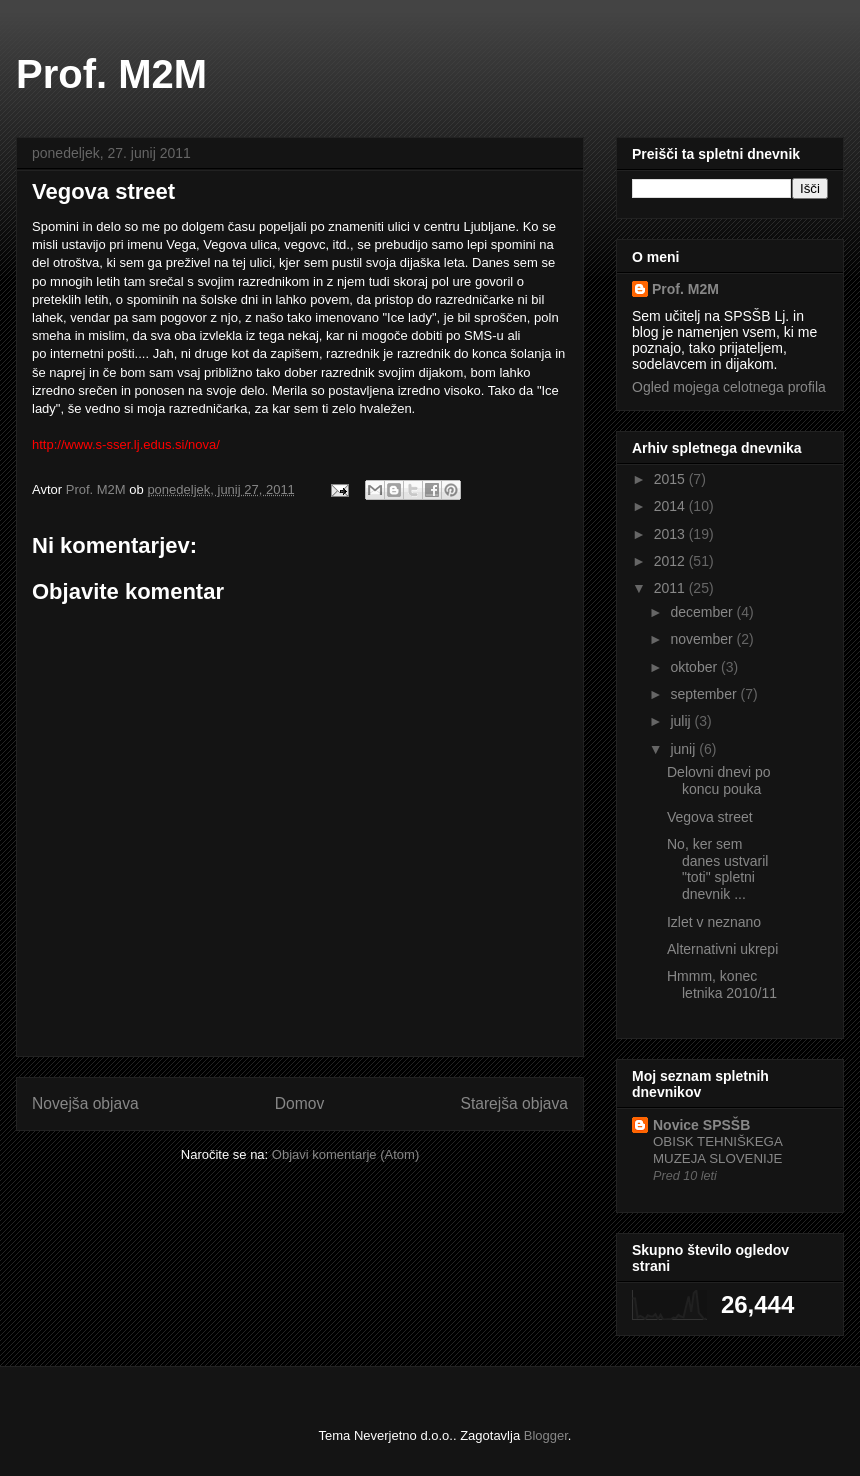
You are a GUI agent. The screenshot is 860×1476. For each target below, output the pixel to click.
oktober (695, 667)
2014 (671, 506)
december (703, 612)
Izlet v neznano (714, 922)
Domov (299, 1103)
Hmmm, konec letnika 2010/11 (722, 984)
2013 (671, 534)
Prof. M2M (111, 74)
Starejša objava (515, 1103)
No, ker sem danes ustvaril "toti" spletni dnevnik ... (717, 869)
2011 (671, 588)
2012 (671, 561)
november (703, 639)
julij (682, 721)
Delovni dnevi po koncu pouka (719, 780)
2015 (671, 479)
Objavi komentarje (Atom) (345, 1154)
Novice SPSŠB (701, 1125)
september (705, 694)
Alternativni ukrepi (722, 949)
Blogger (546, 1435)
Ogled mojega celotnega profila (729, 387)
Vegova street (710, 817)
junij (684, 749)
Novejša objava (85, 1103)
